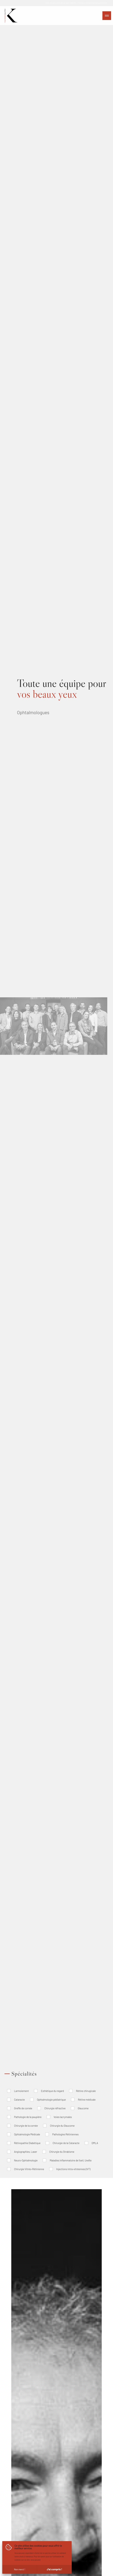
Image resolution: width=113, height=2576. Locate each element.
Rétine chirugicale (86, 2091)
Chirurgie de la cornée (26, 2125)
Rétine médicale (86, 2099)
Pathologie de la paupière (27, 2117)
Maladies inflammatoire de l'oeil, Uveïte (70, 2160)
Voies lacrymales (63, 2117)
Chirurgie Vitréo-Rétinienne (29, 2169)
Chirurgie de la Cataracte (66, 2143)
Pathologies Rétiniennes (65, 2134)
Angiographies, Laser (25, 2151)
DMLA (95, 2143)
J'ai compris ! (54, 2569)
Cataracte (19, 2099)
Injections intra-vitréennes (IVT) (73, 2169)
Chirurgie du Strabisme (61, 2151)
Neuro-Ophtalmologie (25, 2160)
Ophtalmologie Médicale (27, 2134)
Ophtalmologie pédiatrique (51, 2099)
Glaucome (83, 2108)
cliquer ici (45, 2560)
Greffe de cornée (23, 2108)
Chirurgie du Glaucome (62, 2125)
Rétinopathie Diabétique (27, 2143)
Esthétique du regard (52, 2091)
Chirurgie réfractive (54, 2108)
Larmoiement (21, 2091)
